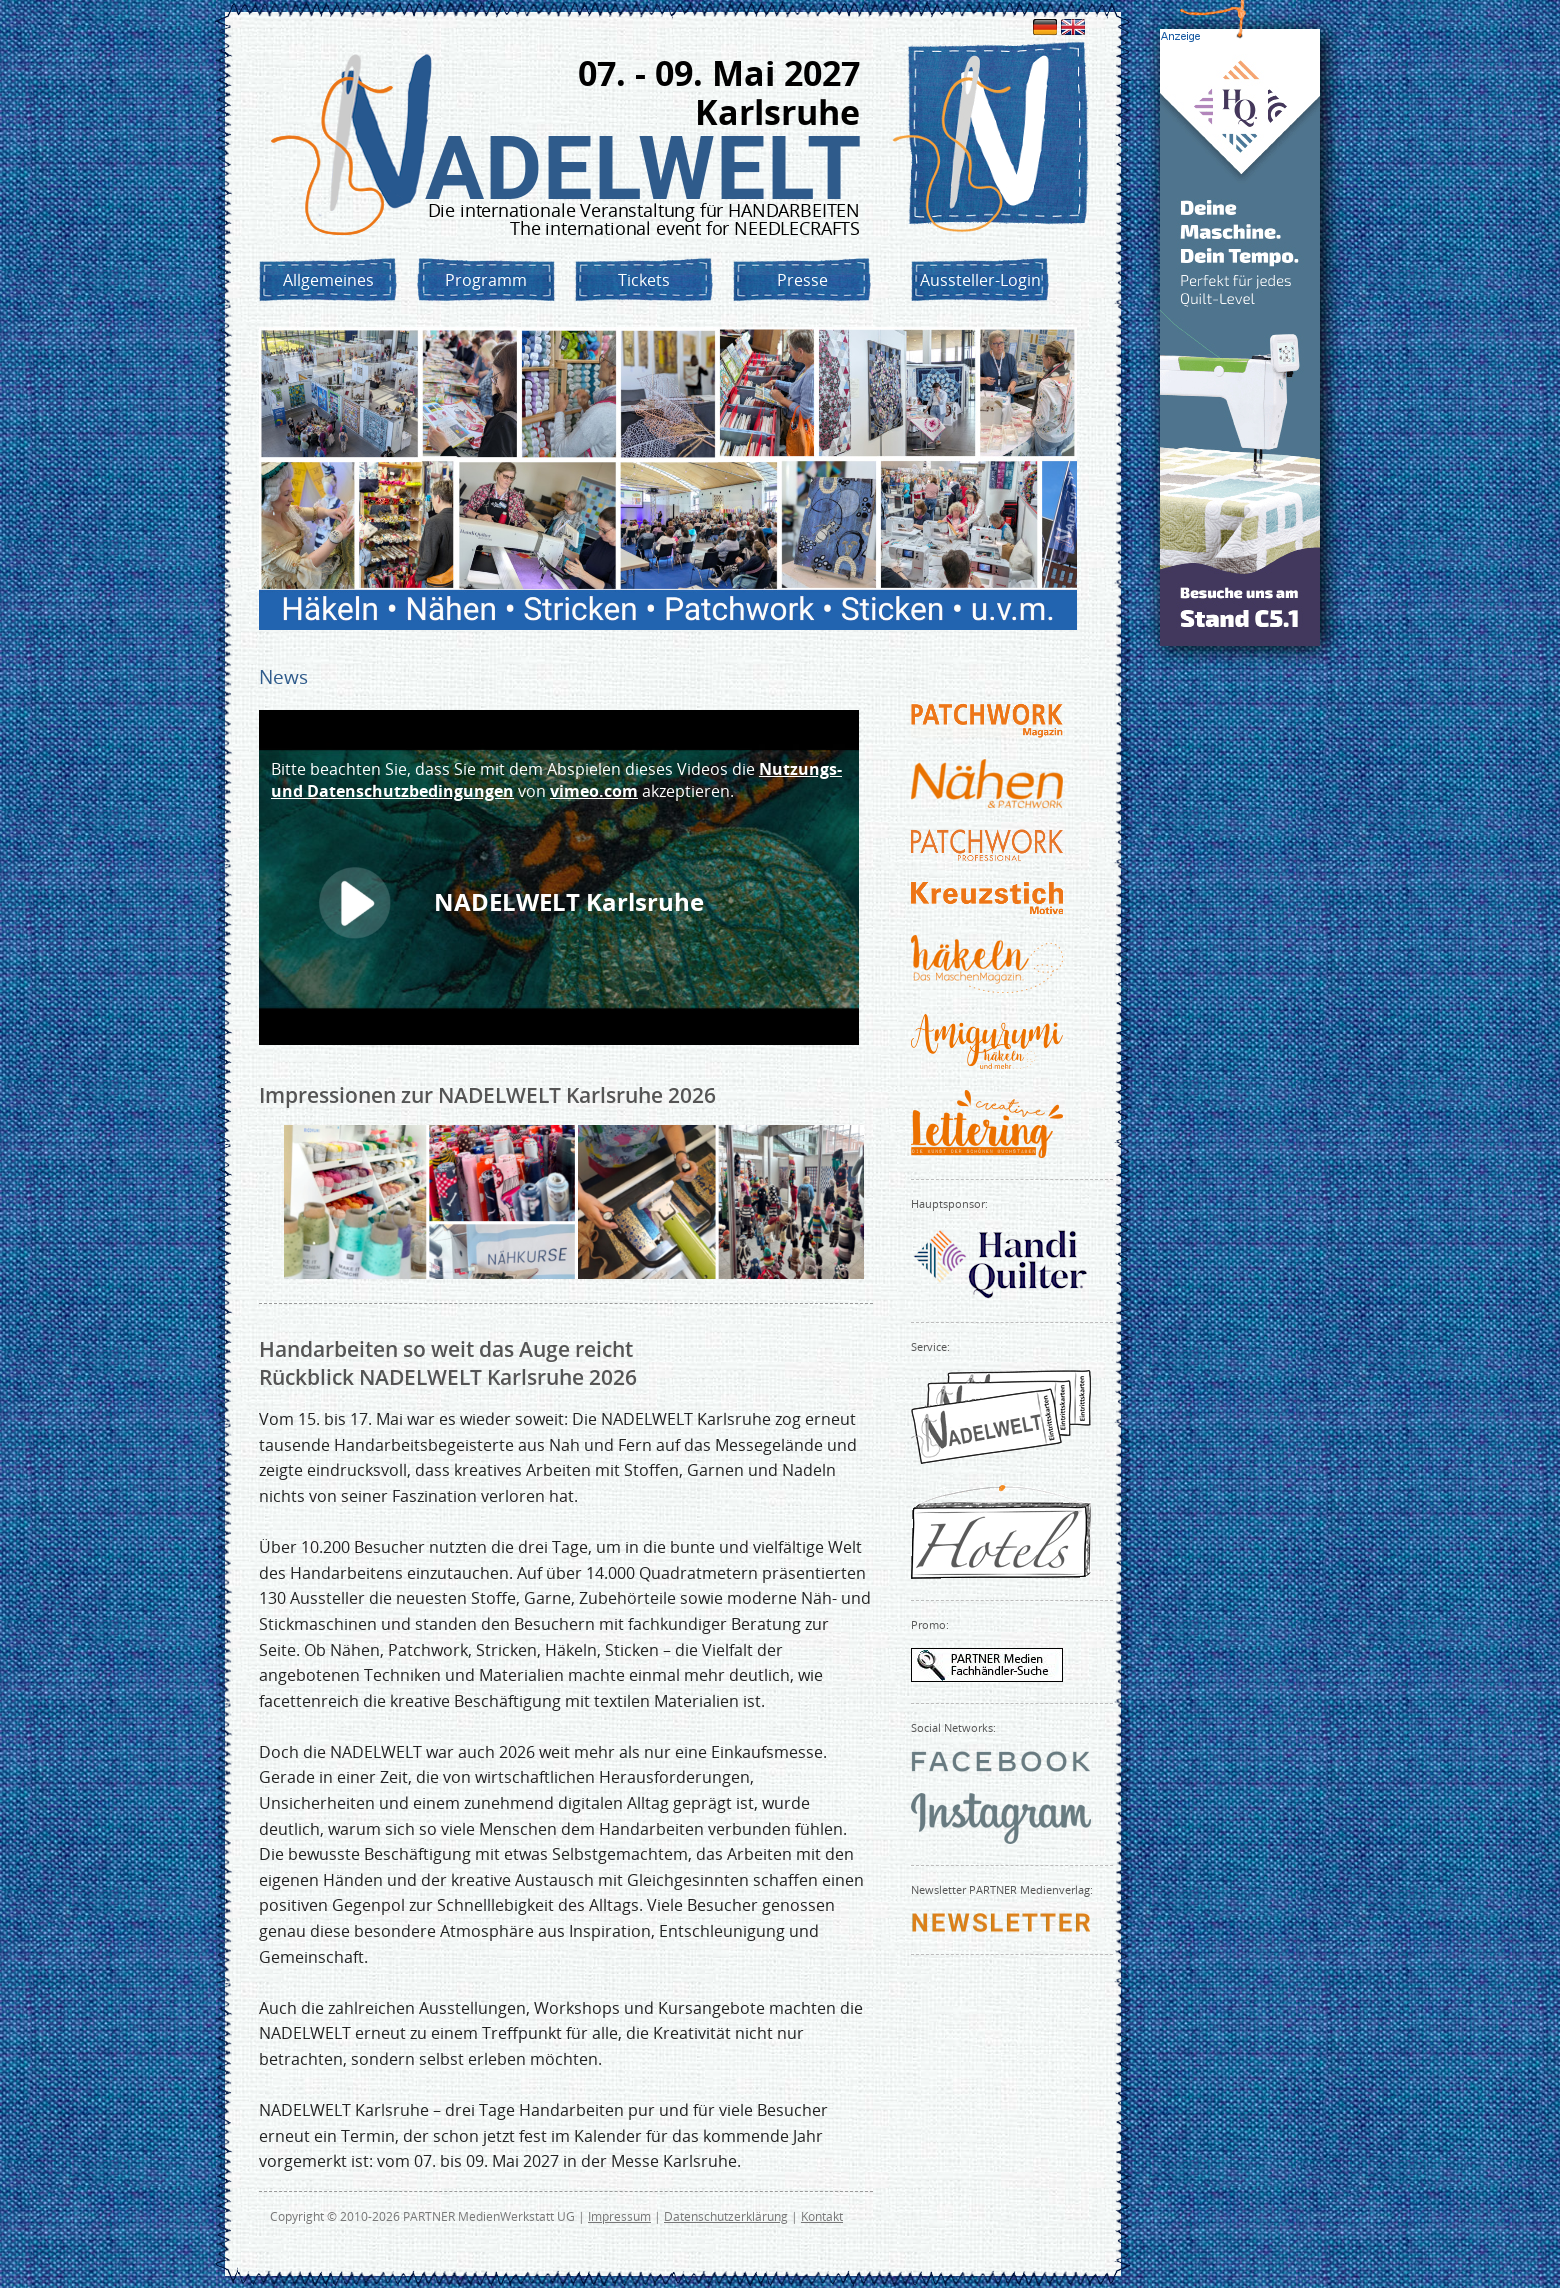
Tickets (644, 280)
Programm (486, 280)
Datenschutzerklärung (726, 2216)
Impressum (619, 2216)
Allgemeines (328, 280)
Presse (802, 280)
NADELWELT (643, 168)
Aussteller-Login (980, 280)
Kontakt (822, 2216)
